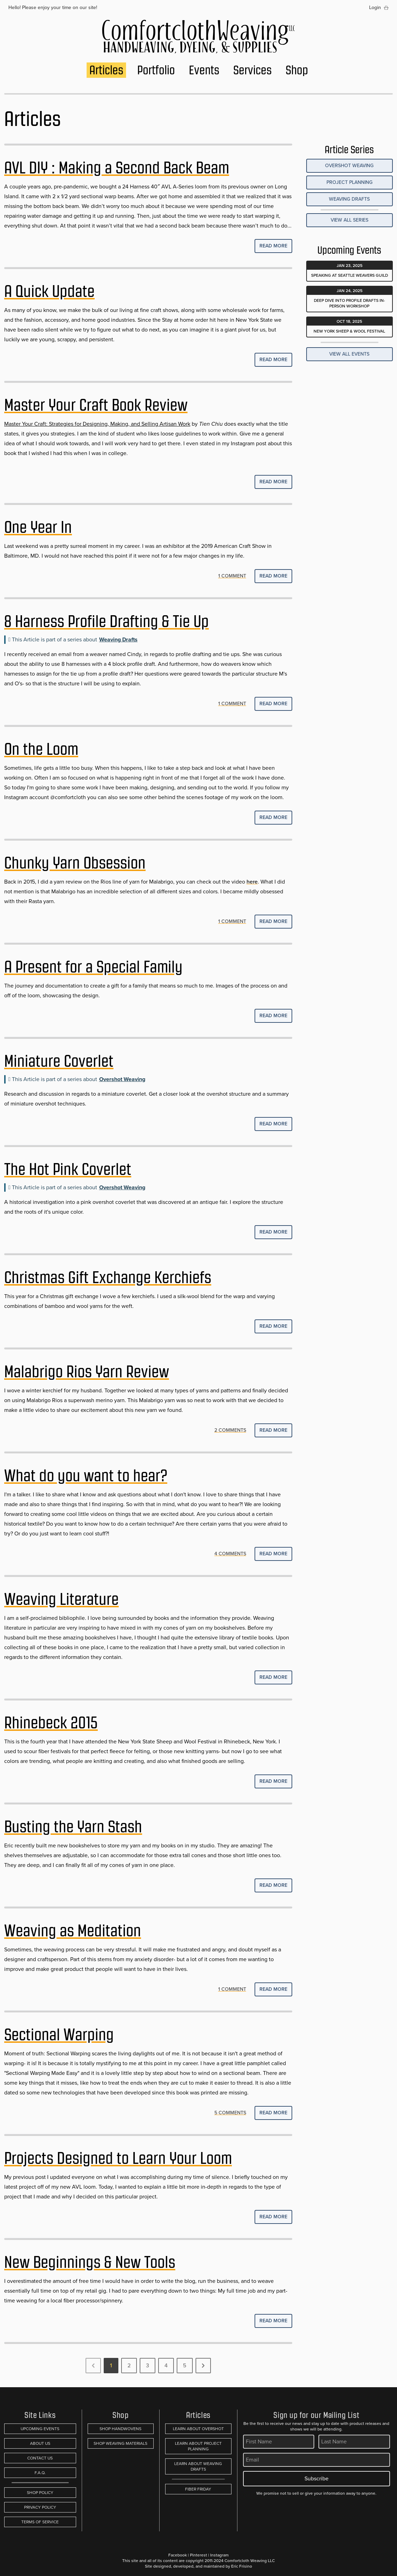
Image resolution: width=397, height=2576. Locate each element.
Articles (106, 70)
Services (252, 70)
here (252, 882)
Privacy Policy (40, 2507)
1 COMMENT (232, 576)
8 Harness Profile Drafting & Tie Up (106, 621)
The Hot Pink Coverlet (67, 1169)
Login (375, 7)
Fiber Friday (198, 2489)
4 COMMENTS (230, 1553)
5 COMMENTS (230, 2112)
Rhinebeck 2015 (51, 1723)
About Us (40, 2443)
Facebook (177, 2555)
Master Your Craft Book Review (96, 405)
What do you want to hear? (85, 1476)
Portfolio (156, 70)
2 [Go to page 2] (129, 2365)
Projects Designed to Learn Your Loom (118, 2158)
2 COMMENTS (230, 1430)
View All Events (349, 354)
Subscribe (316, 2478)
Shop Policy (40, 2492)
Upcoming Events (40, 2429)
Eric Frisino (241, 2566)
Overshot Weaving (122, 1079)
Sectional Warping (59, 2035)
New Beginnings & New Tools (89, 2262)
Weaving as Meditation (72, 1931)
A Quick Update (49, 291)
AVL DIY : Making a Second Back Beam (116, 168)
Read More (273, 246)
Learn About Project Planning (198, 2446)
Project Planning (349, 182)
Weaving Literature (61, 1599)
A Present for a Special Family (93, 967)
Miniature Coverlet (58, 1061)
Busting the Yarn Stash (73, 1827)
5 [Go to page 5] (184, 2365)
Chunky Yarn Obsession (75, 863)
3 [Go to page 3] (147, 2365)
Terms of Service (40, 2522)
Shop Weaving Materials (120, 2443)
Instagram (219, 2555)
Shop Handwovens (120, 2429)
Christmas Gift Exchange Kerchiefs (107, 1277)
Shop (297, 70)
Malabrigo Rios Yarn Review (86, 1372)
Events (204, 70)
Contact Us (40, 2458)
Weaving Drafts (118, 639)
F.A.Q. (40, 2473)
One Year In (38, 527)
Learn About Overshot (198, 2429)
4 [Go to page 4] (166, 2365)
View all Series (349, 220)
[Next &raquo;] (203, 2365)
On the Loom (41, 749)
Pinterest (198, 2555)
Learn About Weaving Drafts (198, 2466)
